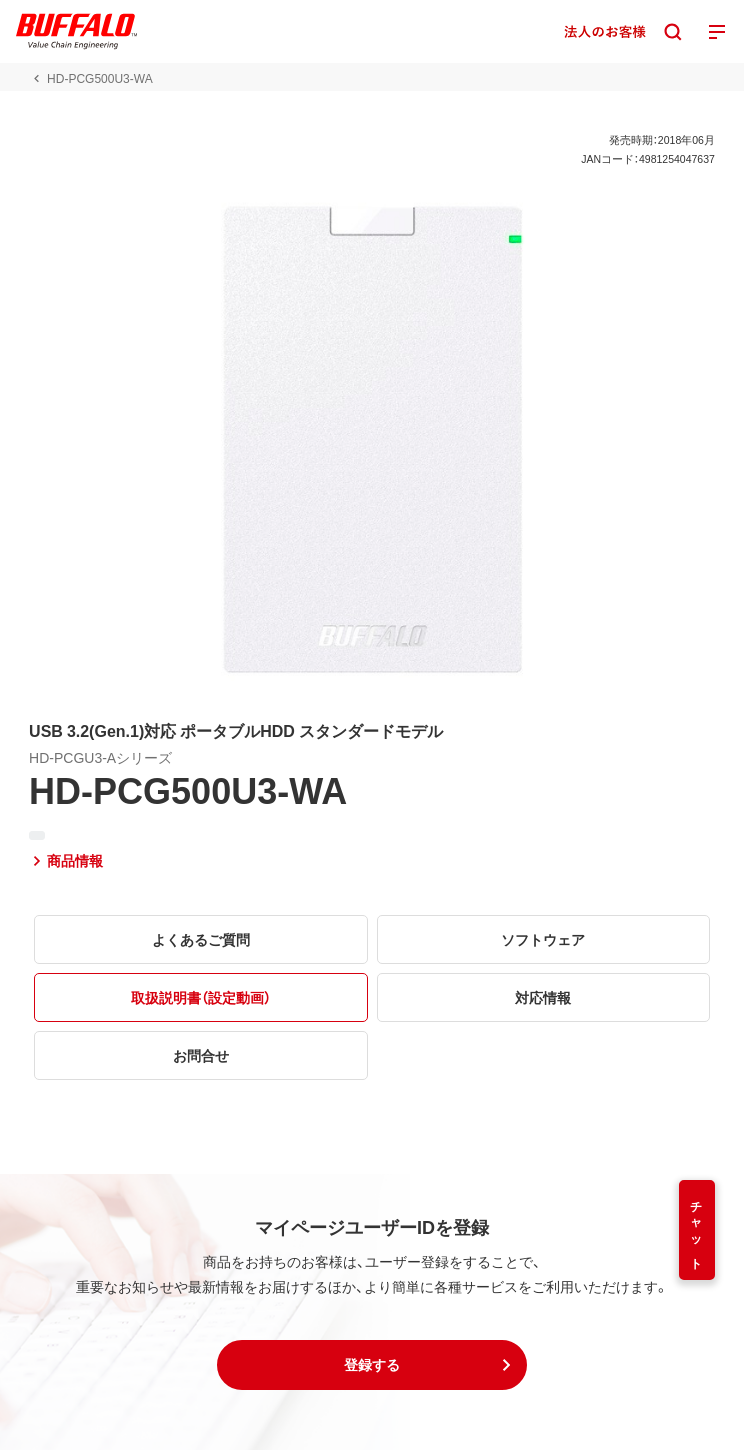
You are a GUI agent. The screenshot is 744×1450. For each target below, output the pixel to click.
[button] (372, 1365)
